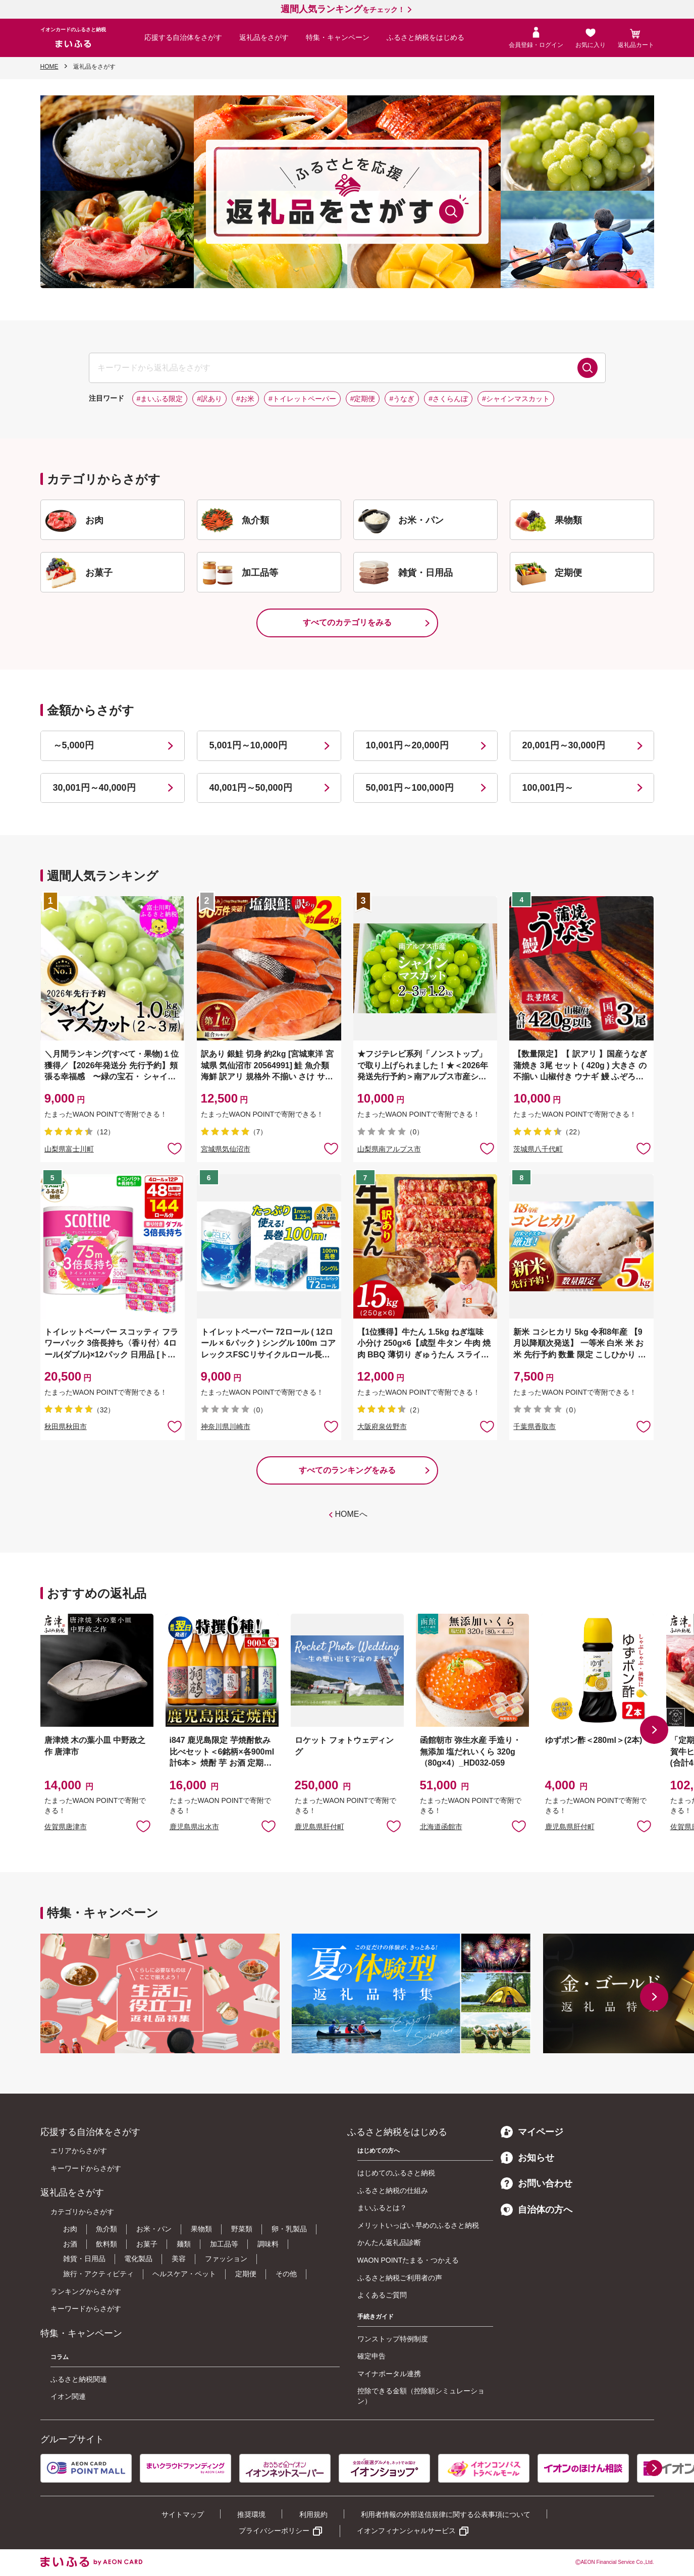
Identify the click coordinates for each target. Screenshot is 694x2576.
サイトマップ (183, 2514)
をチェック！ (343, 10)
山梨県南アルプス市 (389, 1149)
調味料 (268, 2244)
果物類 (201, 2229)
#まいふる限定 (160, 399)
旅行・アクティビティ (98, 2274)
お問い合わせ (536, 2183)
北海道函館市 (441, 1827)
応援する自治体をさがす (183, 37)
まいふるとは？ (382, 2208)
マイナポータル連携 (389, 2374)
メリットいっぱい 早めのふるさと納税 (418, 2225)
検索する (587, 368)
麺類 (184, 2244)
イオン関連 (68, 2396)
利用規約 (313, 2514)
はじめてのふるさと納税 (396, 2173)
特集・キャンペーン (337, 37)
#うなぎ (401, 399)
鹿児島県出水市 (194, 1827)
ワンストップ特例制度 (392, 2339)
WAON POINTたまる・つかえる (408, 2260)
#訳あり (209, 399)
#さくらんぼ (448, 399)
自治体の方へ (536, 2210)
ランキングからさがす (85, 2291)
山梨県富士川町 (69, 1149)
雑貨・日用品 (84, 2259)
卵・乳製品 (289, 2229)
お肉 (70, 2229)
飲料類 (106, 2244)
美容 (179, 2259)
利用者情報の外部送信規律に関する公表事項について (445, 2514)
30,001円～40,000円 (94, 788)
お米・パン (154, 2229)
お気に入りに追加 (143, 1825)
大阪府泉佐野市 (382, 1426)
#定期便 (363, 399)
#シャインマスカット (516, 399)
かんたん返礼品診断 (389, 2242)
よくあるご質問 (382, 2295)
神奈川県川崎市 (225, 1426)
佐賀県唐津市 (65, 1827)
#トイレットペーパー (302, 399)
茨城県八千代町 (538, 1149)
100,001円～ (547, 788)
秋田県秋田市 (65, 1426)
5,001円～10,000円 (248, 745)
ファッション (226, 2259)
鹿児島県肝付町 (319, 1827)
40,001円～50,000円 (250, 788)
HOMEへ (351, 1514)
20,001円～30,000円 (563, 745)
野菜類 (241, 2229)
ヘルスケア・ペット (184, 2274)
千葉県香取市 (534, 1426)
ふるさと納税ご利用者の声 (399, 2278)
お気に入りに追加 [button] (174, 1148)
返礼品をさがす (264, 37)
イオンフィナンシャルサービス (406, 2531)
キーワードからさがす (85, 2168)
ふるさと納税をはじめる (425, 37)
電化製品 (138, 2259)
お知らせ (527, 2158)
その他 (286, 2274)
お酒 (70, 2244)
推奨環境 (251, 2514)
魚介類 (106, 2229)
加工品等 (224, 2244)
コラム (59, 2357)
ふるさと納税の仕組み (392, 2190)
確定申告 (371, 2356)
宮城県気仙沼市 (225, 1149)
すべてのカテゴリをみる (347, 622)
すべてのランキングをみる (347, 1470)
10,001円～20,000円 (407, 745)
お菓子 (146, 2244)
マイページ (532, 2132)
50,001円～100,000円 (410, 788)
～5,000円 (73, 745)
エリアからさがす (78, 2151)
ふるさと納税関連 (78, 2379)
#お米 (245, 399)
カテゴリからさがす (82, 2212)
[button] (654, 1730)
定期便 (245, 2274)
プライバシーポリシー (274, 2531)
